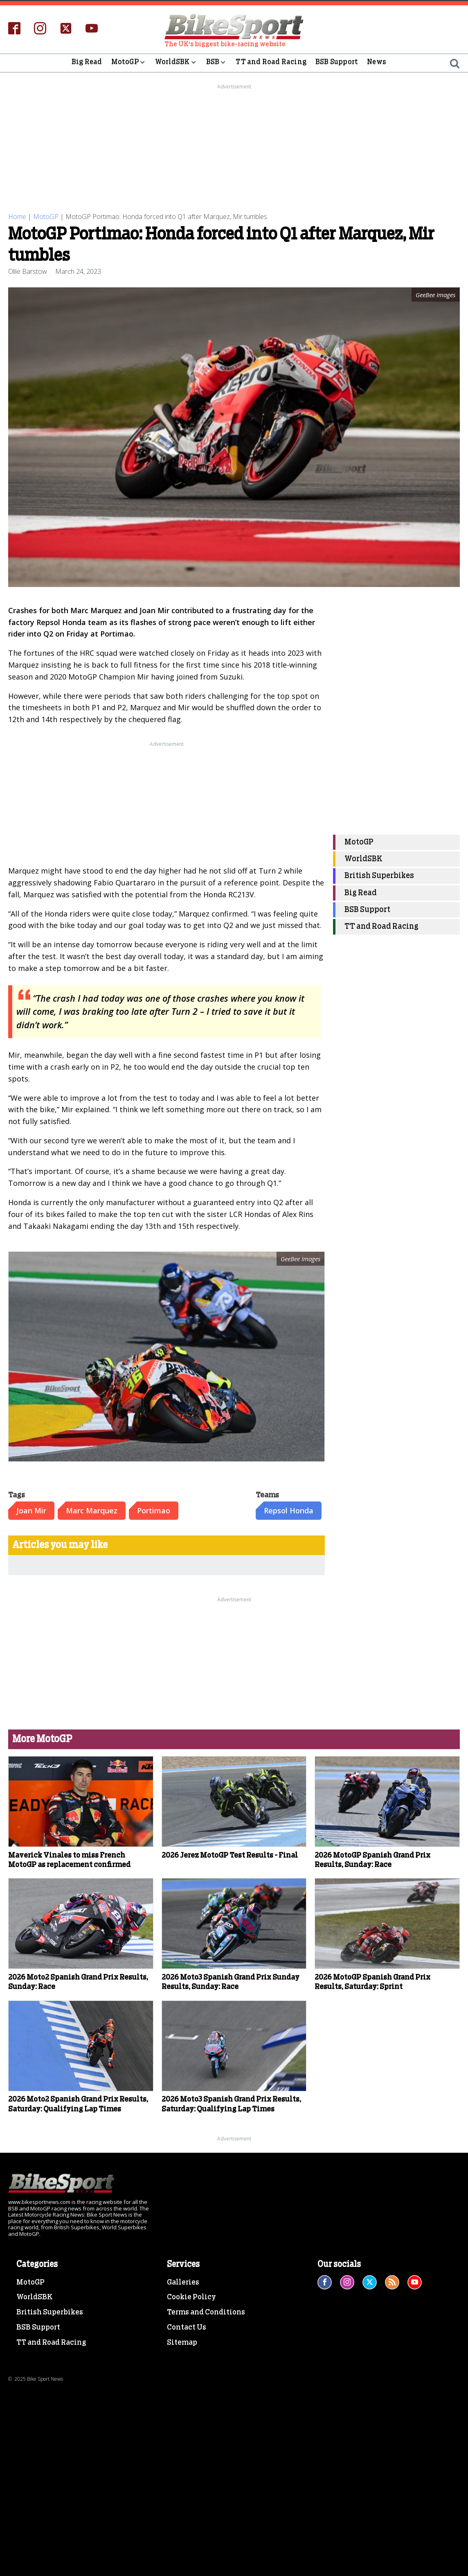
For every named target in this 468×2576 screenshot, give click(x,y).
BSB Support (336, 62)
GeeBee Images (300, 1259)
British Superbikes (379, 876)
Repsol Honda (288, 1510)
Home (17, 216)
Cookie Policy (191, 2297)
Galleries (183, 2282)
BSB (216, 63)
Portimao (153, 1510)
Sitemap (182, 2342)
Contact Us (186, 2327)
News (376, 62)
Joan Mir (31, 1510)
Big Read (87, 62)
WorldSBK (176, 63)
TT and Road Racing (271, 62)
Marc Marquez (91, 1510)
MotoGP (128, 63)
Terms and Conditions (206, 2312)
